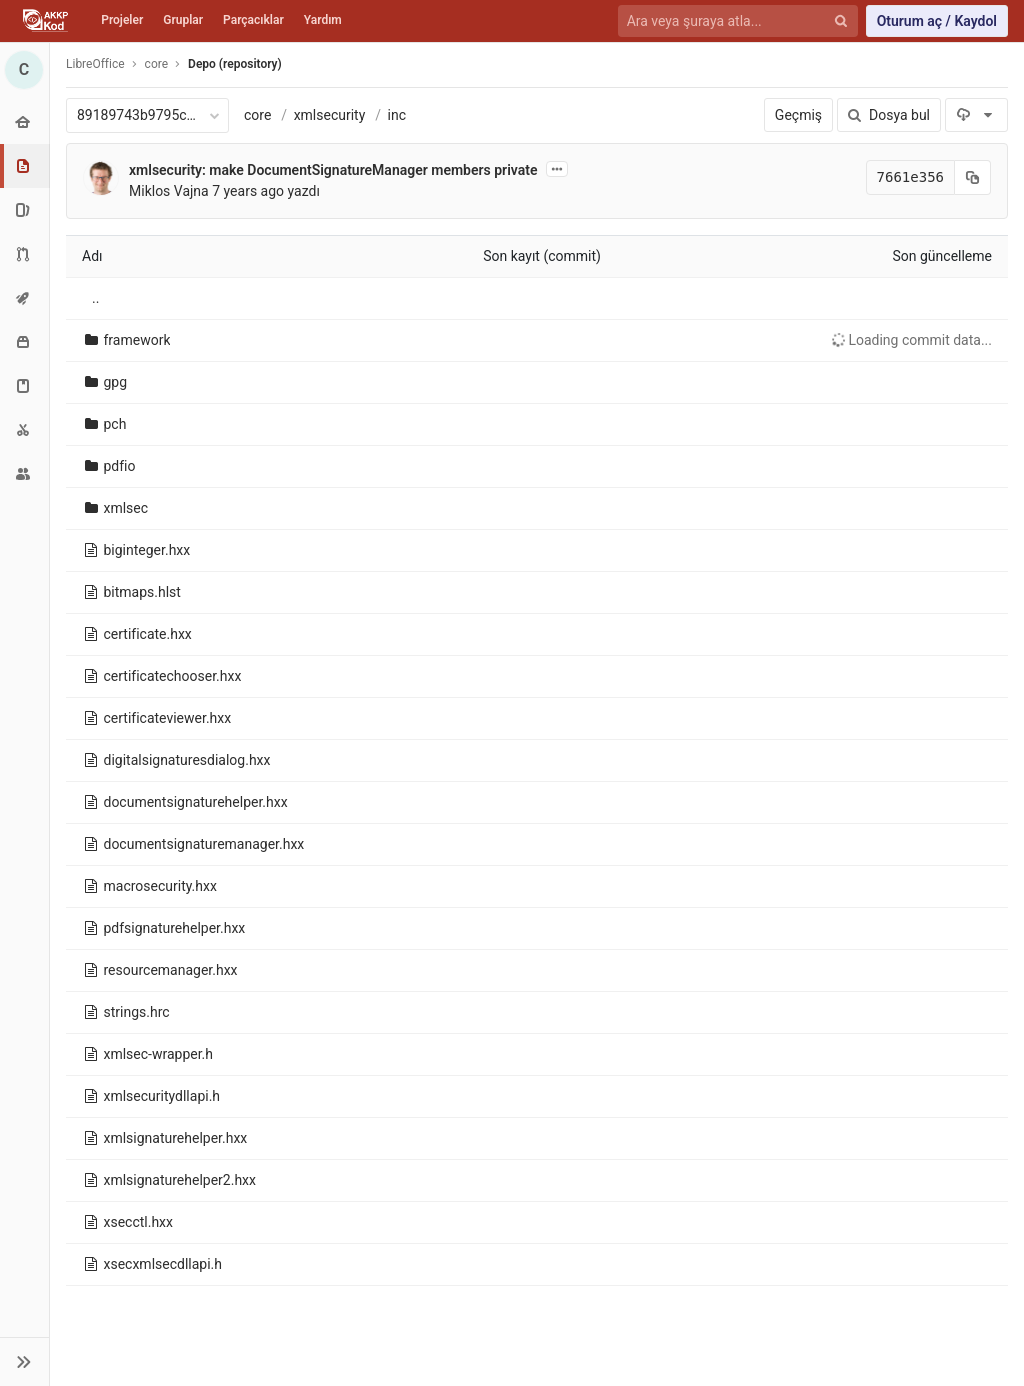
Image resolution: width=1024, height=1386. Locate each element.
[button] (24, 1361)
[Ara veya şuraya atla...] (726, 21)
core (257, 115)
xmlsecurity (330, 115)
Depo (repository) (235, 64)
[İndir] (976, 115)
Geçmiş (798, 115)
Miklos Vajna (169, 191)
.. (95, 298)
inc (397, 115)
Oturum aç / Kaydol (937, 21)
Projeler (122, 20)
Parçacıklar (253, 20)
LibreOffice (95, 64)
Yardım (323, 20)
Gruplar (183, 20)
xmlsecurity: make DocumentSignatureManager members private (333, 170)
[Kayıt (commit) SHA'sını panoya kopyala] (973, 177)
